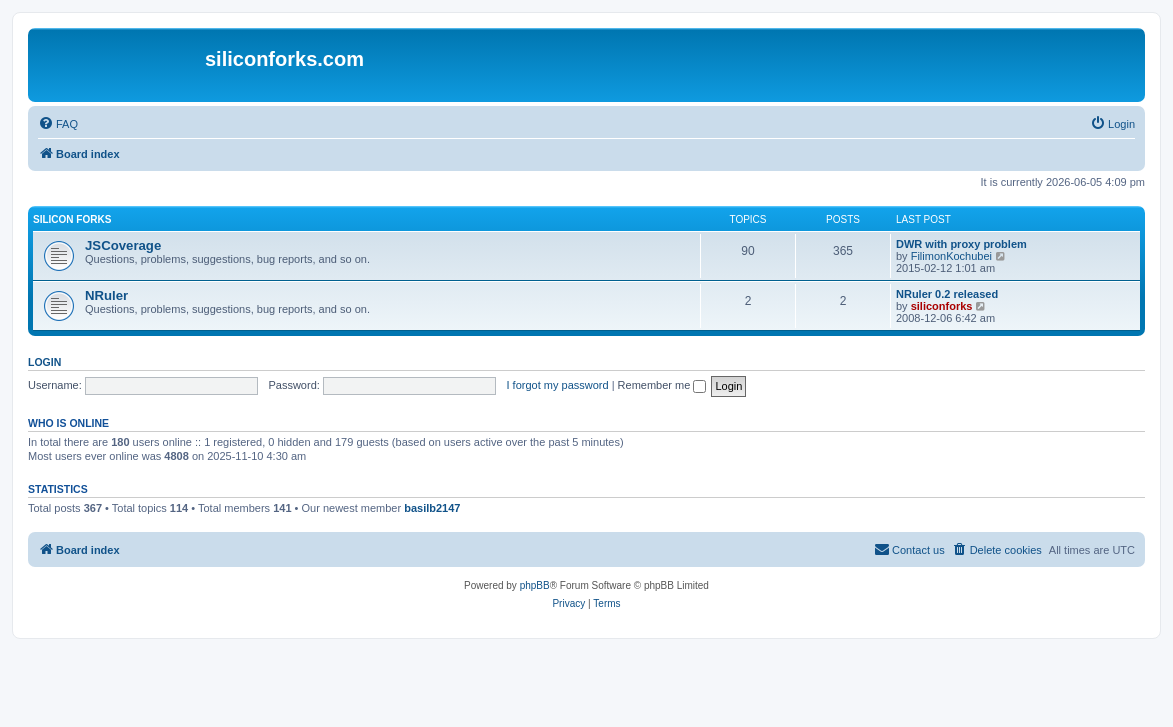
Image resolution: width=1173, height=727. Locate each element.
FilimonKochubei (951, 256)
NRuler (106, 295)
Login (44, 362)
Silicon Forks (72, 219)
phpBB (535, 585)
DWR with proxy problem (961, 244)
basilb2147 (432, 508)
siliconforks (942, 306)
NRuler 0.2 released (947, 294)
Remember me (662, 385)
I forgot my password (558, 385)
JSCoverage (123, 245)
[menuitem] (58, 124)
